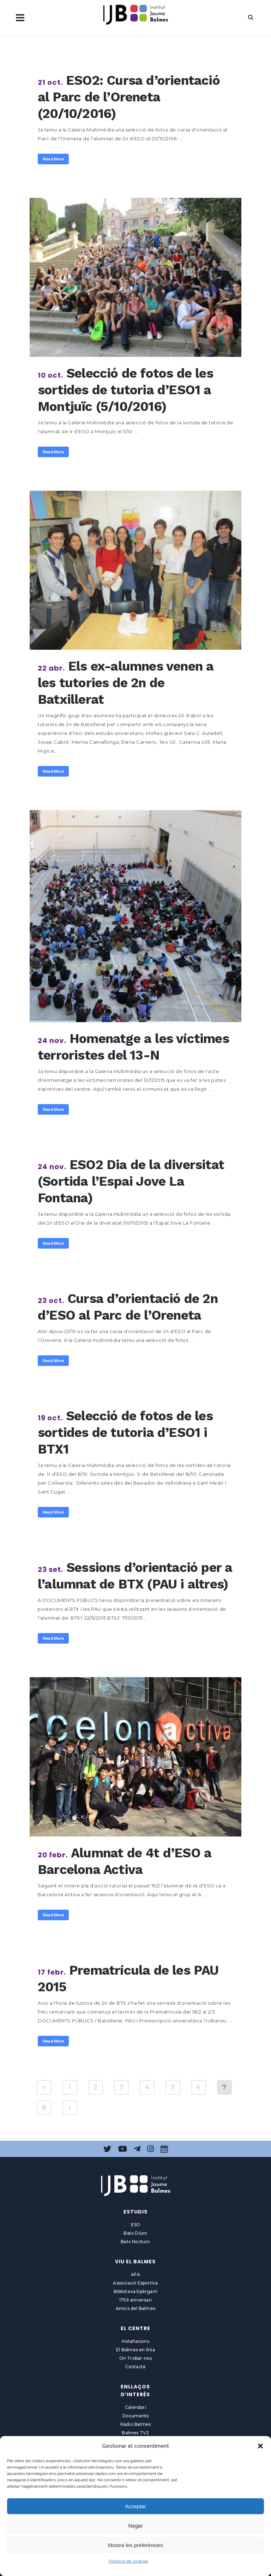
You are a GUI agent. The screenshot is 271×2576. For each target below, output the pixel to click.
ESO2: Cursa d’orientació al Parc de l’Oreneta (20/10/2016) (129, 97)
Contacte (135, 2366)
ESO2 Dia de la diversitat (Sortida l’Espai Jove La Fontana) (131, 1181)
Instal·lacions (135, 2341)
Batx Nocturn (135, 2241)
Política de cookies (129, 2561)
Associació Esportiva (135, 2283)
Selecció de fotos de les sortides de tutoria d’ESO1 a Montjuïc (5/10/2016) (125, 390)
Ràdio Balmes (135, 2424)
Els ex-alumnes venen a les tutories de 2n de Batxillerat (125, 683)
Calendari (135, 2407)
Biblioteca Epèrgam (135, 2291)
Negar (135, 2526)
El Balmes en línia (135, 2349)
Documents (135, 2415)
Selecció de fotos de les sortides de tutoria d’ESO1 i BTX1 (125, 1432)
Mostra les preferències (135, 2545)
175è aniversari (135, 2300)
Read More (53, 159)
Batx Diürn (135, 2233)
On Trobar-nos (135, 2358)
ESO (135, 2224)
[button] (260, 2446)
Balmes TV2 (135, 2432)
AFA (135, 2274)
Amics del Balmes (135, 2308)
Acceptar (135, 2506)
